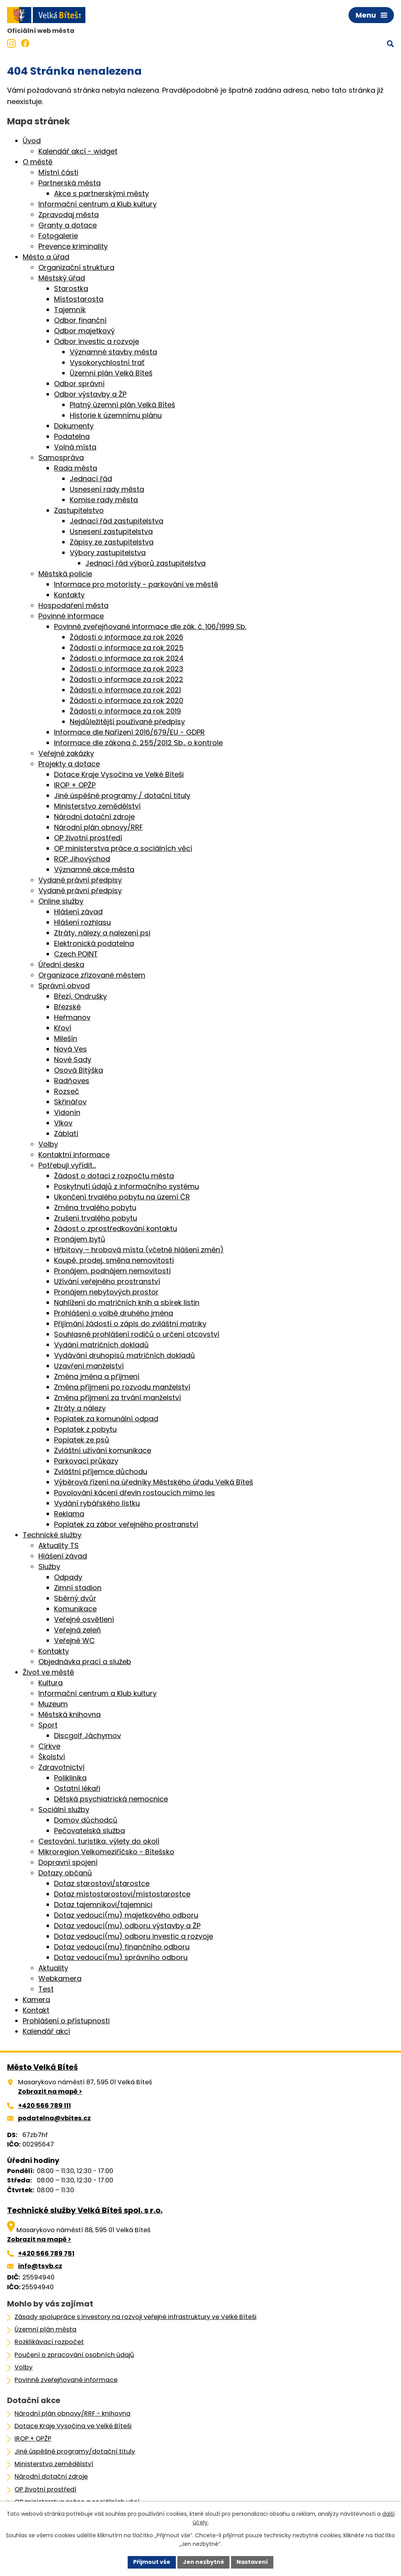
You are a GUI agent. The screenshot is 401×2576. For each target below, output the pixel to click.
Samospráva (61, 457)
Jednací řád (91, 479)
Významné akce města (94, 869)
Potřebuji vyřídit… (67, 1165)
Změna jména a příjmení (96, 1376)
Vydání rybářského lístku (97, 1503)
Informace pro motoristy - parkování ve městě (136, 584)
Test (46, 1989)
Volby (48, 1144)
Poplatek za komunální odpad (106, 1419)
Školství (51, 1757)
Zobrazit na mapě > (50, 2091)
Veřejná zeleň (77, 1630)
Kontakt (36, 2010)
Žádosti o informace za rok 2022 (126, 679)
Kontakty (69, 595)
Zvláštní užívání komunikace (102, 1450)
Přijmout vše (151, 2562)
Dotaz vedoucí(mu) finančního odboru (122, 1947)
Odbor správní (79, 383)
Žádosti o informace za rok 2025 (127, 648)
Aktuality (53, 1968)
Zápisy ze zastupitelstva (112, 542)
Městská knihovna (69, 1714)
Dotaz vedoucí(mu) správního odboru (121, 1957)
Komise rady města (104, 500)
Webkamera (59, 1978)
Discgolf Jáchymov (87, 1735)
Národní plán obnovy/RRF (98, 827)
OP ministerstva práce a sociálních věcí (123, 848)
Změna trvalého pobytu (95, 1207)
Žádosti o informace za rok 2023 (126, 669)
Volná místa (75, 447)
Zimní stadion (77, 1588)
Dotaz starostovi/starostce (102, 1883)
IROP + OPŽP (75, 785)
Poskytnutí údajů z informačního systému (126, 1186)
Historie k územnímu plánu (116, 415)
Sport (48, 1725)
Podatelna (72, 436)
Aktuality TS (58, 1545)
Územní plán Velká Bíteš (111, 373)
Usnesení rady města (107, 489)
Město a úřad (46, 257)
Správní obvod (64, 985)
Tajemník (70, 310)
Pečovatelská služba (89, 1830)
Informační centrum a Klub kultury (97, 204)
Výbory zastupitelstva (108, 552)
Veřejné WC (74, 1640)
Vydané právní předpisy (80, 880)
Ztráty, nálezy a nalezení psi (102, 933)
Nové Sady (72, 1059)
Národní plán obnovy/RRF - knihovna (72, 2413)
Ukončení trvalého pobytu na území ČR (122, 1197)
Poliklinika (70, 1778)
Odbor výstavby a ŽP (90, 394)
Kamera (36, 1999)
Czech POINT (76, 954)
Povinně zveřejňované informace (65, 2379)
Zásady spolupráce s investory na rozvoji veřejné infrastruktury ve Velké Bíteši (135, 2316)
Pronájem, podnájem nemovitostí (112, 1271)
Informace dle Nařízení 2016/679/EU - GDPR (129, 732)
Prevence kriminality (73, 246)
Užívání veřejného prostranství (107, 1281)
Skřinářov (70, 1102)
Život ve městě (48, 1672)
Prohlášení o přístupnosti (66, 2021)
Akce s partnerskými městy (101, 193)
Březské (67, 1007)
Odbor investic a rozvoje (96, 341)
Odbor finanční (80, 320)
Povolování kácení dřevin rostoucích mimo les (134, 1492)
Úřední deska (61, 964)
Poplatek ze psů (81, 1440)
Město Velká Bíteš (42, 2067)
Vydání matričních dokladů (101, 1345)
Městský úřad (61, 278)
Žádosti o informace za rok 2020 (126, 700)
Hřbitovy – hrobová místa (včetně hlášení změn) (139, 1250)
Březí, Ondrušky (80, 996)
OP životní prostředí (88, 838)
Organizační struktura (76, 267)
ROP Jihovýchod (82, 859)
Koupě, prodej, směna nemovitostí (114, 1260)
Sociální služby (63, 1809)
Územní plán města (45, 2329)
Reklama (69, 1514)
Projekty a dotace (69, 764)
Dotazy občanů (65, 1873)
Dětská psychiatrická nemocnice (111, 1799)
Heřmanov (72, 1017)
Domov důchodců (85, 1820)
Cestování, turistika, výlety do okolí (98, 1841)
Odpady (68, 1577)
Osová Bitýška (78, 1070)
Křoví (62, 1028)
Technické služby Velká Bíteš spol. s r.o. (85, 2210)
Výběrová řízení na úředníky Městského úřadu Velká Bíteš (153, 1482)
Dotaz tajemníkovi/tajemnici (103, 1904)
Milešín (65, 1038)
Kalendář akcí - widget (77, 151)
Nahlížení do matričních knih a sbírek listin (126, 1302)
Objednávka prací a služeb (84, 1661)
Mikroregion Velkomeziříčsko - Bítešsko (106, 1852)
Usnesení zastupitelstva (111, 531)
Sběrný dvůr (75, 1598)
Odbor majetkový (84, 331)
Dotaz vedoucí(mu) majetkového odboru (126, 1915)
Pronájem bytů (79, 1239)
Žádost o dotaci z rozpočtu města (114, 1176)
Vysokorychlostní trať (107, 362)
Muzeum (53, 1704)
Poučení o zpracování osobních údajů (74, 2354)
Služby (49, 1566)
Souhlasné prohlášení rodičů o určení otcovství (136, 1334)
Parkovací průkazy (86, 1461)
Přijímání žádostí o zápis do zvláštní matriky (130, 1323)
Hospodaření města (73, 605)
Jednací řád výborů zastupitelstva (145, 563)
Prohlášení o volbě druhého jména (113, 1313)
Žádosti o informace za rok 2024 (127, 658)
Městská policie (65, 574)
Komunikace (75, 1609)
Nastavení (252, 2562)
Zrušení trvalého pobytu (95, 1218)
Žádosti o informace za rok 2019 (125, 711)
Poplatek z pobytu (85, 1429)
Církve (49, 1746)
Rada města (75, 468)
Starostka (71, 288)
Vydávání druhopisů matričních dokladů (124, 1355)
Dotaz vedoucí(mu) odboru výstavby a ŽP (127, 1926)
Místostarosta (78, 299)
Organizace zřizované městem (91, 975)
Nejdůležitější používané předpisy (127, 721)
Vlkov (63, 1123)
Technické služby (52, 1535)
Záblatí (66, 1133)
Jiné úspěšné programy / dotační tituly (122, 795)
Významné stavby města (113, 352)
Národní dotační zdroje (94, 817)
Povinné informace (71, 616)
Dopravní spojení (68, 1862)
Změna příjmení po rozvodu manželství (122, 1387)
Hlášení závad (78, 912)
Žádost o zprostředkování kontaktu (115, 1228)
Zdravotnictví (61, 1767)
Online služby (60, 901)
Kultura (50, 1683)
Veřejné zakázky (66, 753)
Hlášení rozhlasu (82, 922)
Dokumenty (74, 426)
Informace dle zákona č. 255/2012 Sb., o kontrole (138, 743)
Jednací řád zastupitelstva (116, 521)
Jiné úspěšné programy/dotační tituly (74, 2451)
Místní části (58, 172)
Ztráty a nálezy (80, 1408)
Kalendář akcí (46, 2031)
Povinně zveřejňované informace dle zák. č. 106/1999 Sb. (150, 626)
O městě (37, 162)
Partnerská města (69, 183)
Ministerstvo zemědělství (97, 806)
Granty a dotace (67, 225)
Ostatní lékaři (77, 1788)
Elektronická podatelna (94, 943)
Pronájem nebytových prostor (106, 1292)
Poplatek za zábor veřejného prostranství (126, 1524)
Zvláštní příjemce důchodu (100, 1471)
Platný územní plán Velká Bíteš (122, 405)
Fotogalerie (58, 236)
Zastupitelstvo (79, 510)
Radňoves (71, 1081)
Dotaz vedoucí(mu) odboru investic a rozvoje (133, 1936)
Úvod (32, 141)
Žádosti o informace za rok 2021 (125, 690)
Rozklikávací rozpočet (49, 2341)
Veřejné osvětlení (84, 1619)
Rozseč (66, 1091)
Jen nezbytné (203, 2562)
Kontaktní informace (74, 1154)
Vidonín (67, 1112)
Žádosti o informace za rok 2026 (126, 637)
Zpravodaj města (68, 214)
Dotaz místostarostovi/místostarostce (122, 1894)
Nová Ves (70, 1049)
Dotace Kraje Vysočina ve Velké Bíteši (119, 774)
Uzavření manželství (89, 1366)
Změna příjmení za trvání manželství (117, 1397)
